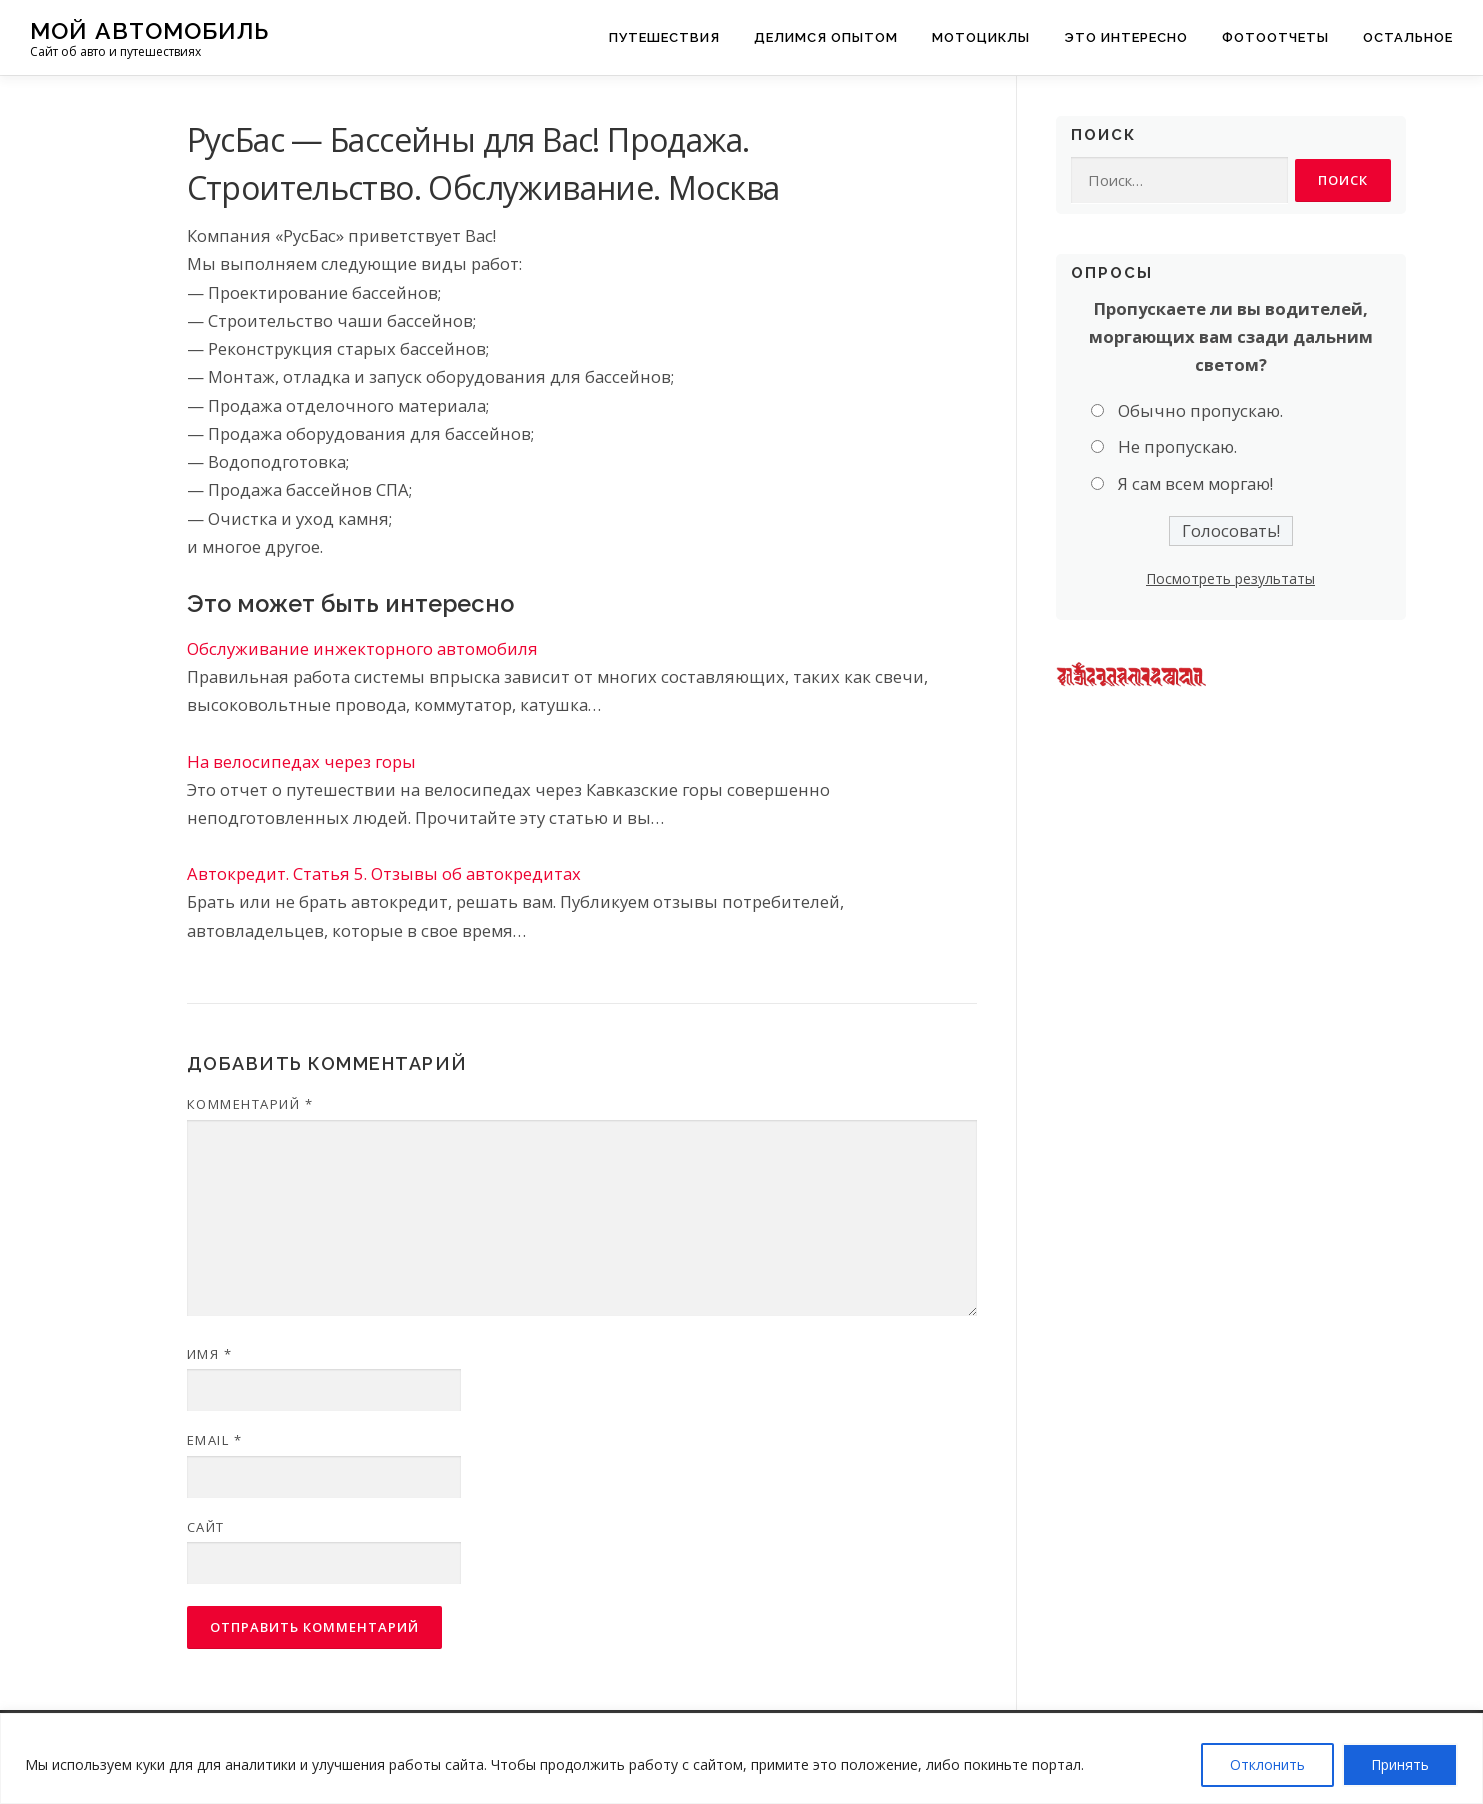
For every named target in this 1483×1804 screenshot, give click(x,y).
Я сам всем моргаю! (1195, 483)
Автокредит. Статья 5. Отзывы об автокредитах (384, 873)
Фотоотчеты (1275, 37)
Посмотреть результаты (1230, 578)
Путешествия (664, 37)
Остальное (1408, 37)
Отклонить (1267, 1764)
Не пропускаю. (1177, 447)
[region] (741, 1758)
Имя (210, 1354)
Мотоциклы (981, 37)
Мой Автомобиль (149, 30)
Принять (1400, 1764)
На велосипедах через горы (301, 761)
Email (215, 1440)
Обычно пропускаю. (1200, 410)
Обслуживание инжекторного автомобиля (362, 648)
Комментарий (250, 1104)
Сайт (206, 1527)
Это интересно (1126, 37)
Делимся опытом (826, 37)
